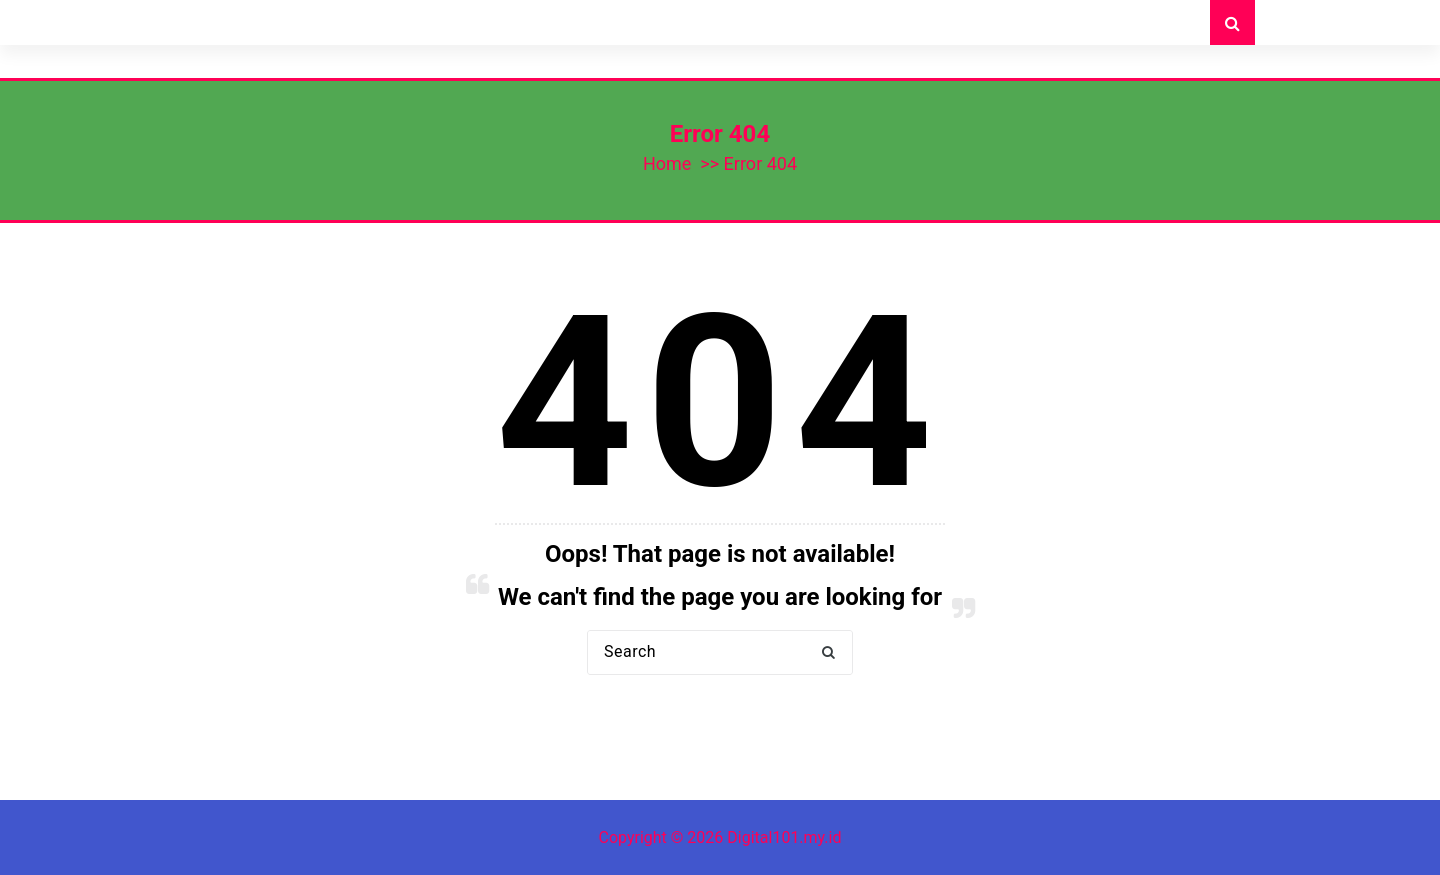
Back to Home (720, 718)
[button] (828, 652)
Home (667, 163)
